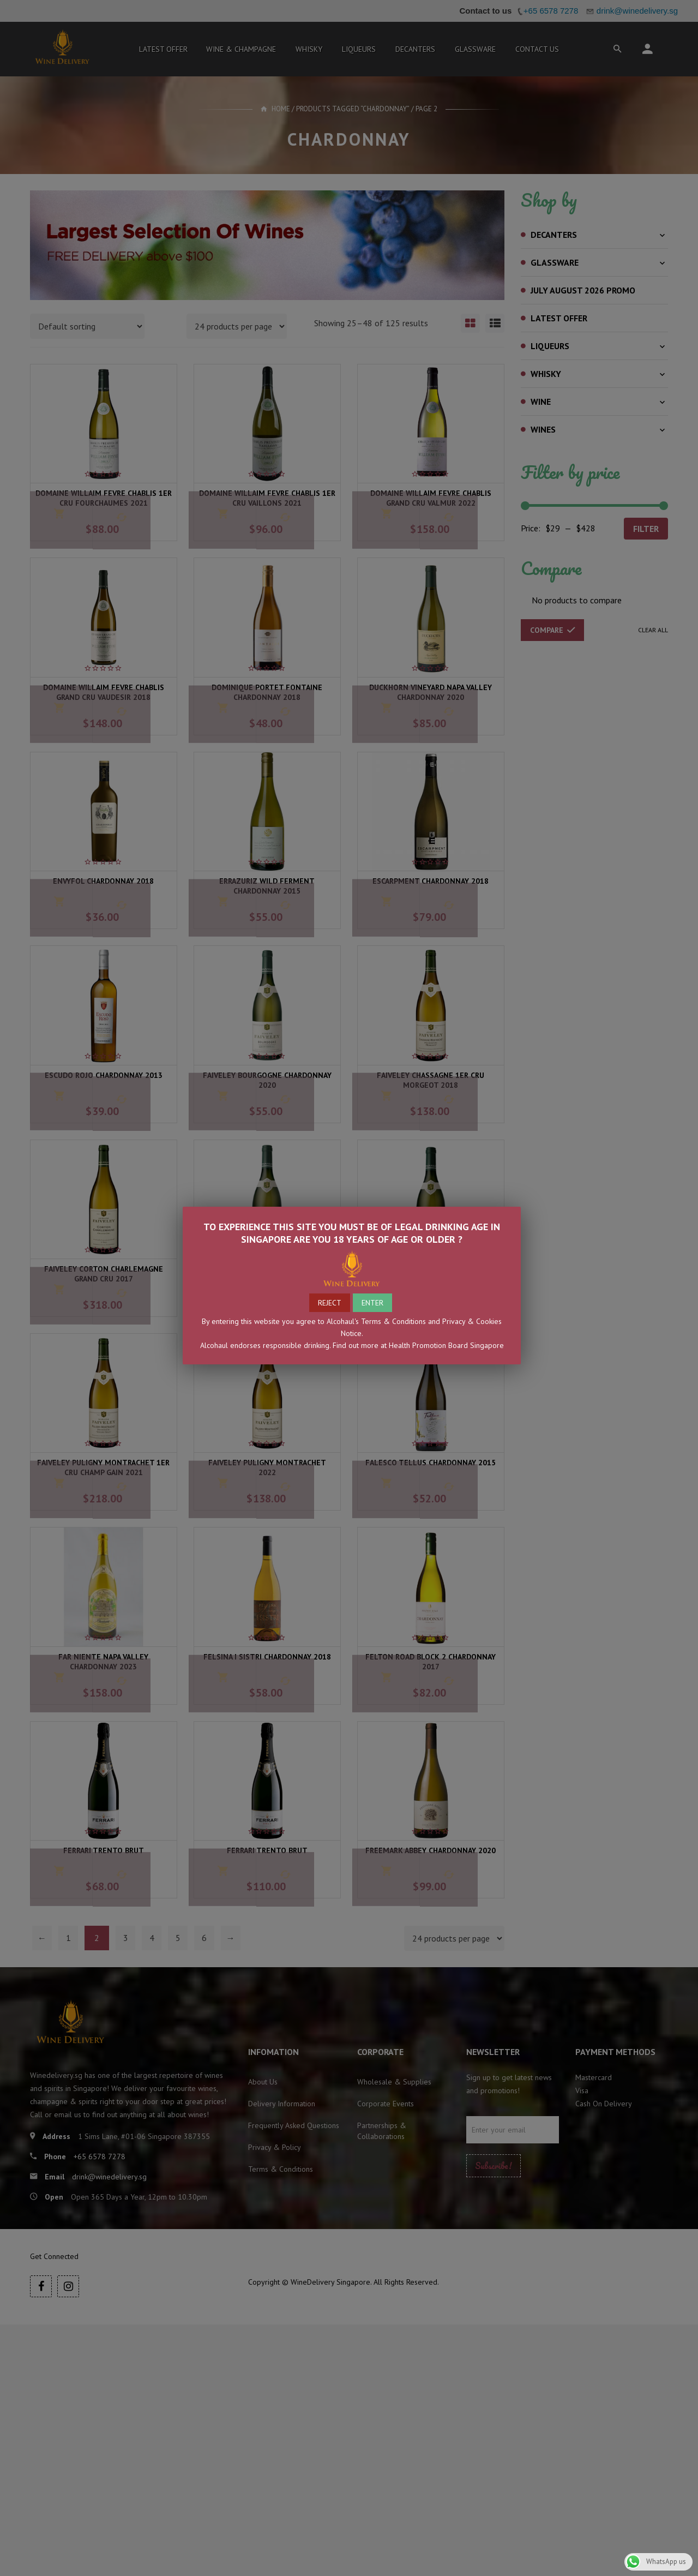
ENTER (372, 1303)
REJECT (329, 1303)
